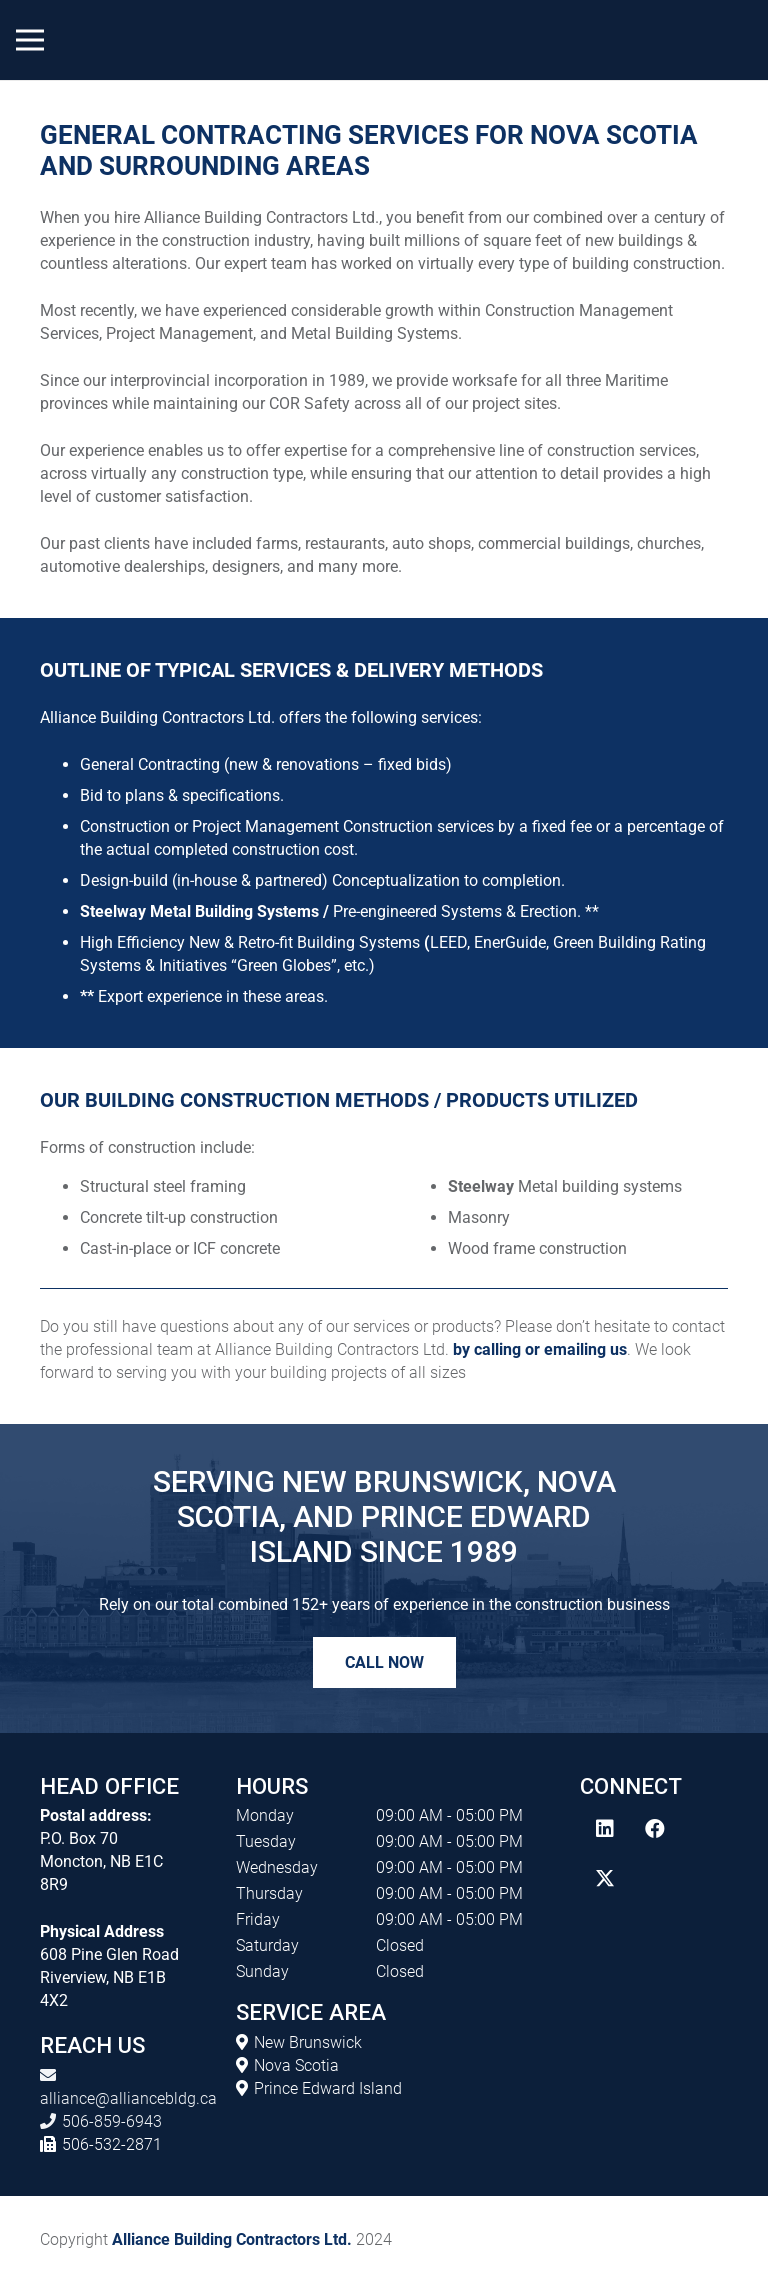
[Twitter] (605, 1879)
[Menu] (30, 40)
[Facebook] (655, 1829)
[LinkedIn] (605, 1829)
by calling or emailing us (540, 1349)
